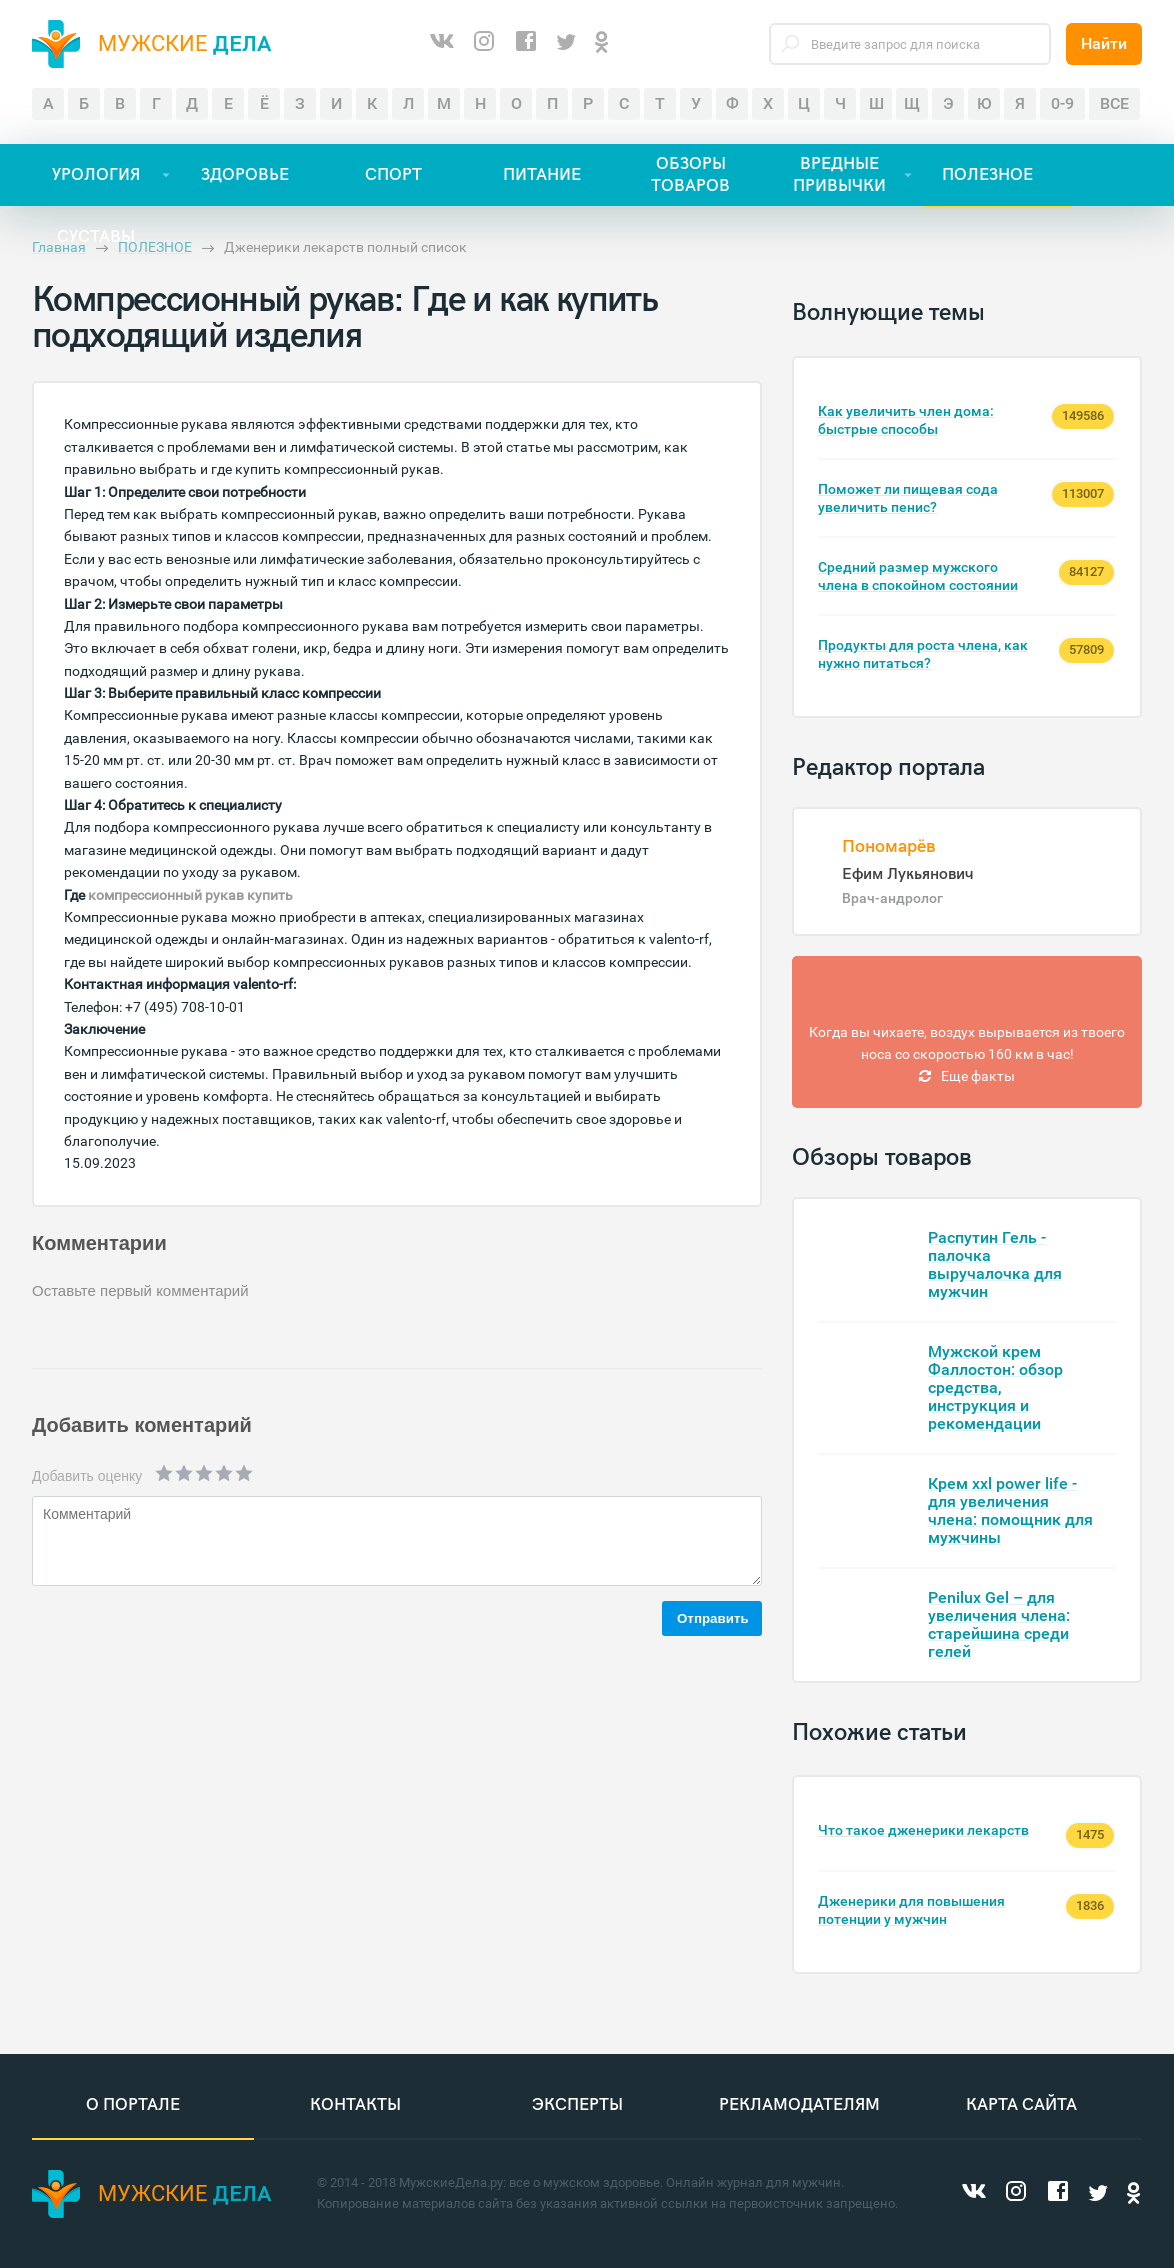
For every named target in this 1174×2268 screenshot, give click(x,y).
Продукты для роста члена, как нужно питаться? (923, 654)
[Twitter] (566, 43)
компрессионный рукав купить (190, 895)
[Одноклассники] (602, 43)
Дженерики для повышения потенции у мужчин (911, 1910)
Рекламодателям (799, 2105)
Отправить (713, 1618)
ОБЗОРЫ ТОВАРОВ (690, 175)
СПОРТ (393, 175)
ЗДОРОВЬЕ (245, 175)
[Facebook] (526, 44)
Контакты (355, 2105)
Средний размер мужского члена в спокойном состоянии (918, 576)
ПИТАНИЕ (542, 175)
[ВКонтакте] (442, 44)
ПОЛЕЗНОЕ (987, 175)
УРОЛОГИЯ (96, 175)
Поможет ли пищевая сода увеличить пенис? (908, 498)
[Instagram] (484, 44)
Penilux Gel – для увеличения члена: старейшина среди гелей (999, 1624)
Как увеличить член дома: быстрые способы (906, 420)
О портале (133, 2105)
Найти (1104, 43)
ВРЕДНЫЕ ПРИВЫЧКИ (839, 175)
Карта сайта (1021, 2105)
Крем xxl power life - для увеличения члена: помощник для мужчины (1010, 1510)
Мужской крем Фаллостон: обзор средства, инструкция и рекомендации (995, 1387)
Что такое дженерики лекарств (923, 1830)
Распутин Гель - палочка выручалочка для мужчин (995, 1264)
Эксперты (577, 2105)
